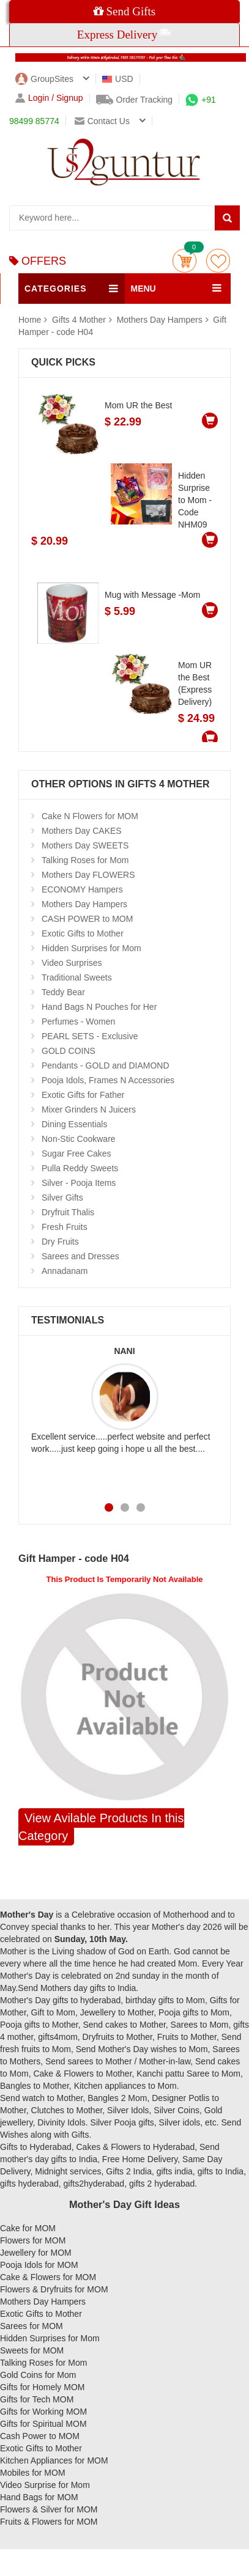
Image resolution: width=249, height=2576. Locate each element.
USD (117, 79)
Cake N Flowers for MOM (90, 816)
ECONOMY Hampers (82, 889)
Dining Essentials (74, 1124)
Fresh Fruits (64, 1227)
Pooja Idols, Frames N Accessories (108, 1080)
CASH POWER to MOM (87, 919)
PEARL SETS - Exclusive (90, 1036)
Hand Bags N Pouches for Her (99, 1007)
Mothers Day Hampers (160, 320)
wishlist (218, 261)
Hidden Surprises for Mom (91, 948)
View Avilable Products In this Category (101, 1826)
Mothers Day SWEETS (85, 845)
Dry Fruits (60, 1241)
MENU (143, 288)
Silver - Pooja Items (79, 1183)
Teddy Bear (63, 992)
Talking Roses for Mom (85, 860)
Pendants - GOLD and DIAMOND (105, 1065)
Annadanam (65, 1271)
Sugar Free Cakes (76, 1153)
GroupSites (44, 79)
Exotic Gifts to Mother (83, 933)
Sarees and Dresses (80, 1256)
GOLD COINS (68, 1051)
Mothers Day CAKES (82, 831)
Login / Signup (49, 98)
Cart (184, 261)
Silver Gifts (62, 1197)
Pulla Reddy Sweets (80, 1168)
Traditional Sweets (77, 977)
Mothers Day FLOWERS (88, 875)
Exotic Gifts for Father (83, 1095)
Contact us (102, 121)
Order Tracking (134, 100)
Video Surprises (72, 963)
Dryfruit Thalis (68, 1212)
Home (29, 320)
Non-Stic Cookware (79, 1139)
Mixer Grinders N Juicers (89, 1109)
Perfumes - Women (78, 1021)
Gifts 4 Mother (80, 320)
